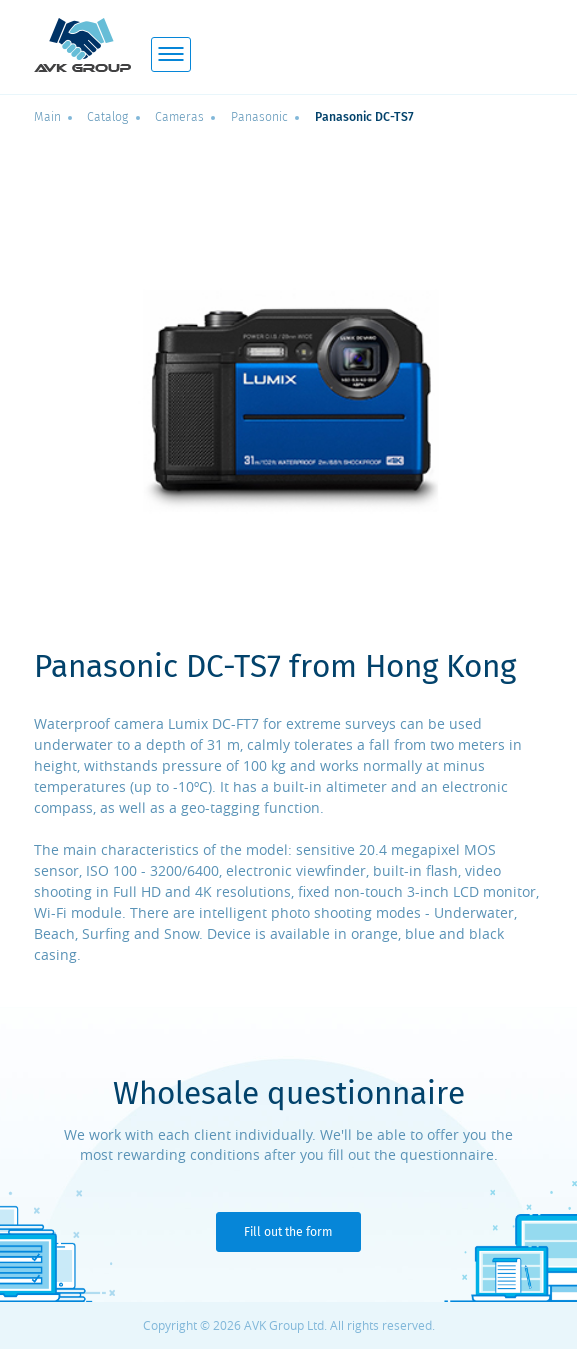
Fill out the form (288, 1232)
